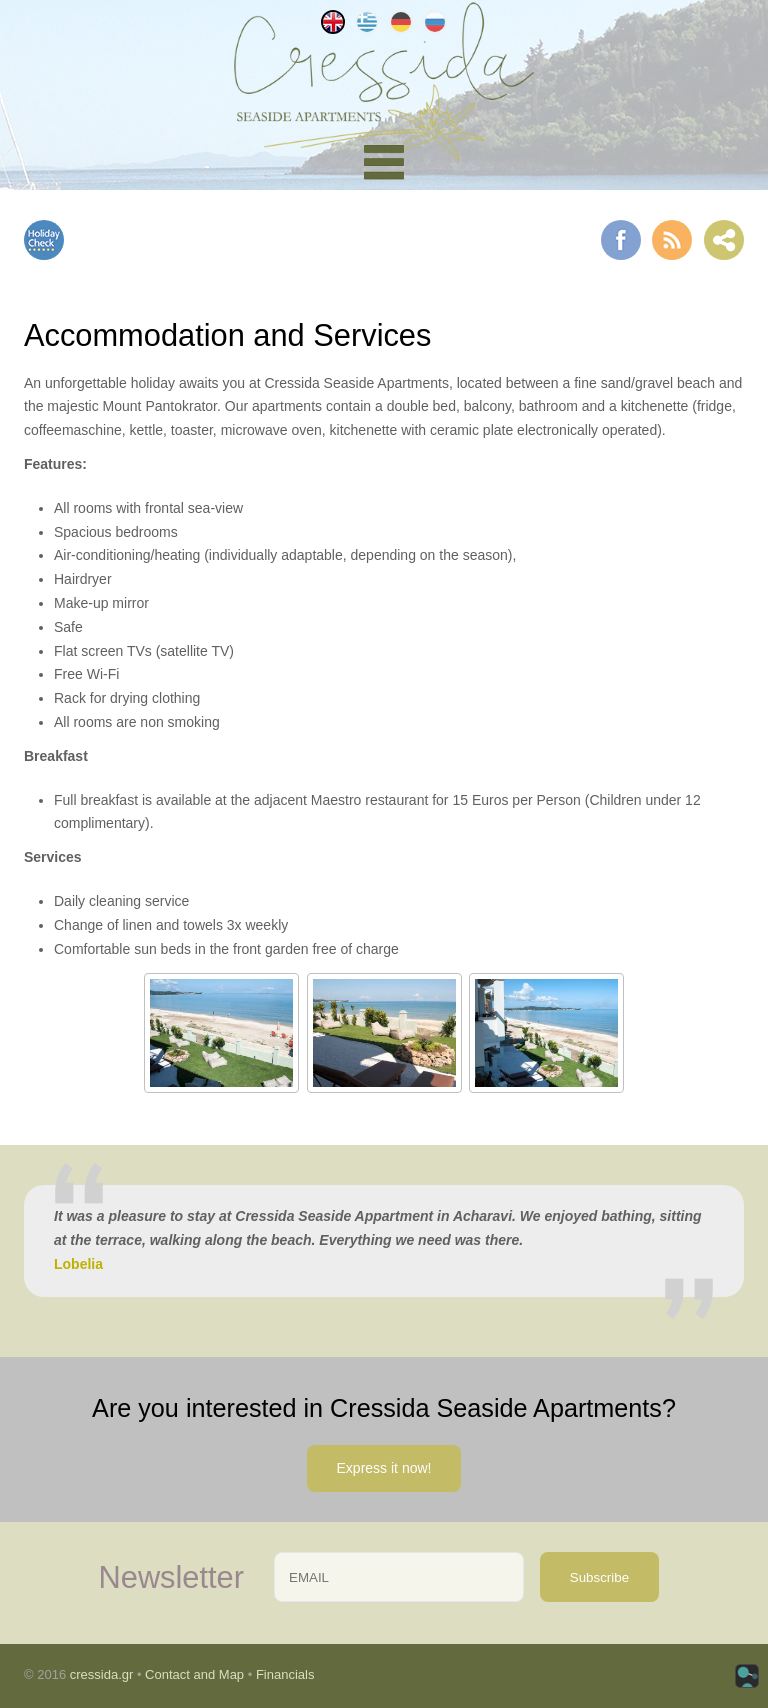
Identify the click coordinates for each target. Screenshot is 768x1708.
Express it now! (384, 1468)
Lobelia (78, 1264)
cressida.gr (102, 1674)
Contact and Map (194, 1674)
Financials (285, 1674)
